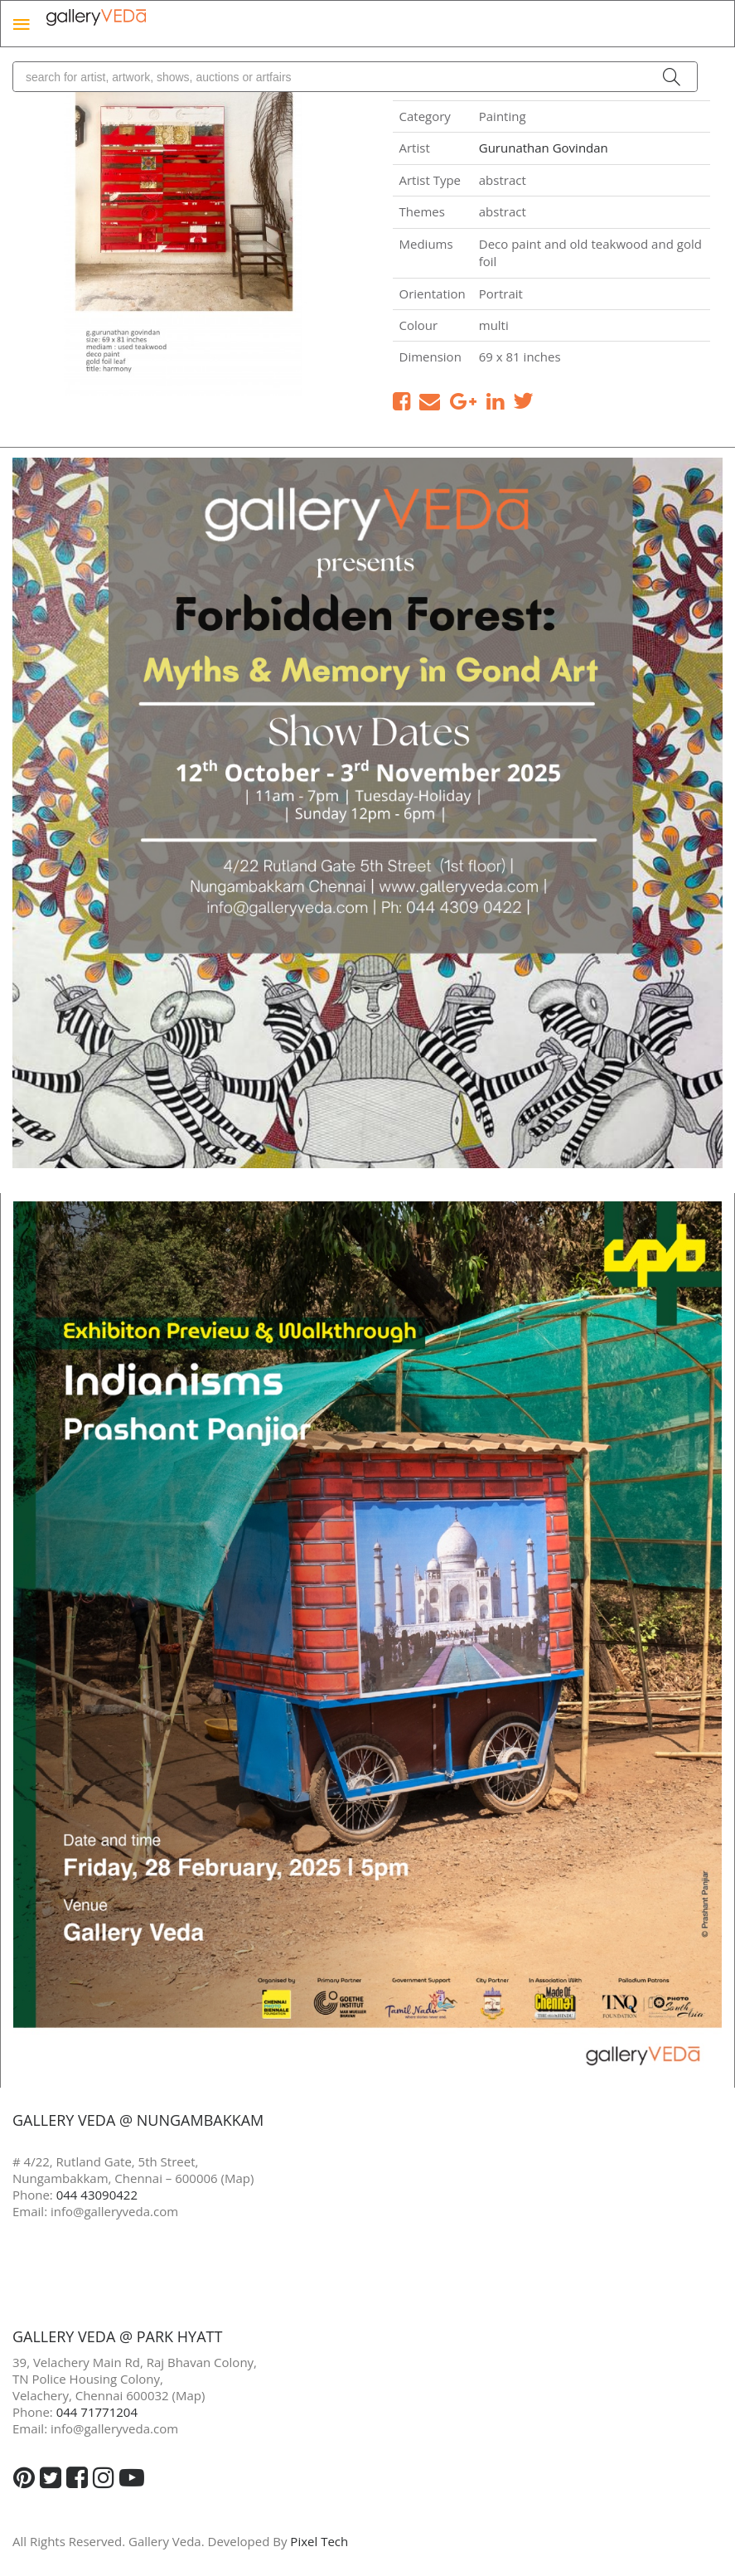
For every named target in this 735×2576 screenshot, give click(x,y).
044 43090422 (97, 2194)
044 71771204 (97, 2412)
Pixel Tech (319, 2541)
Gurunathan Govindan (543, 147)
